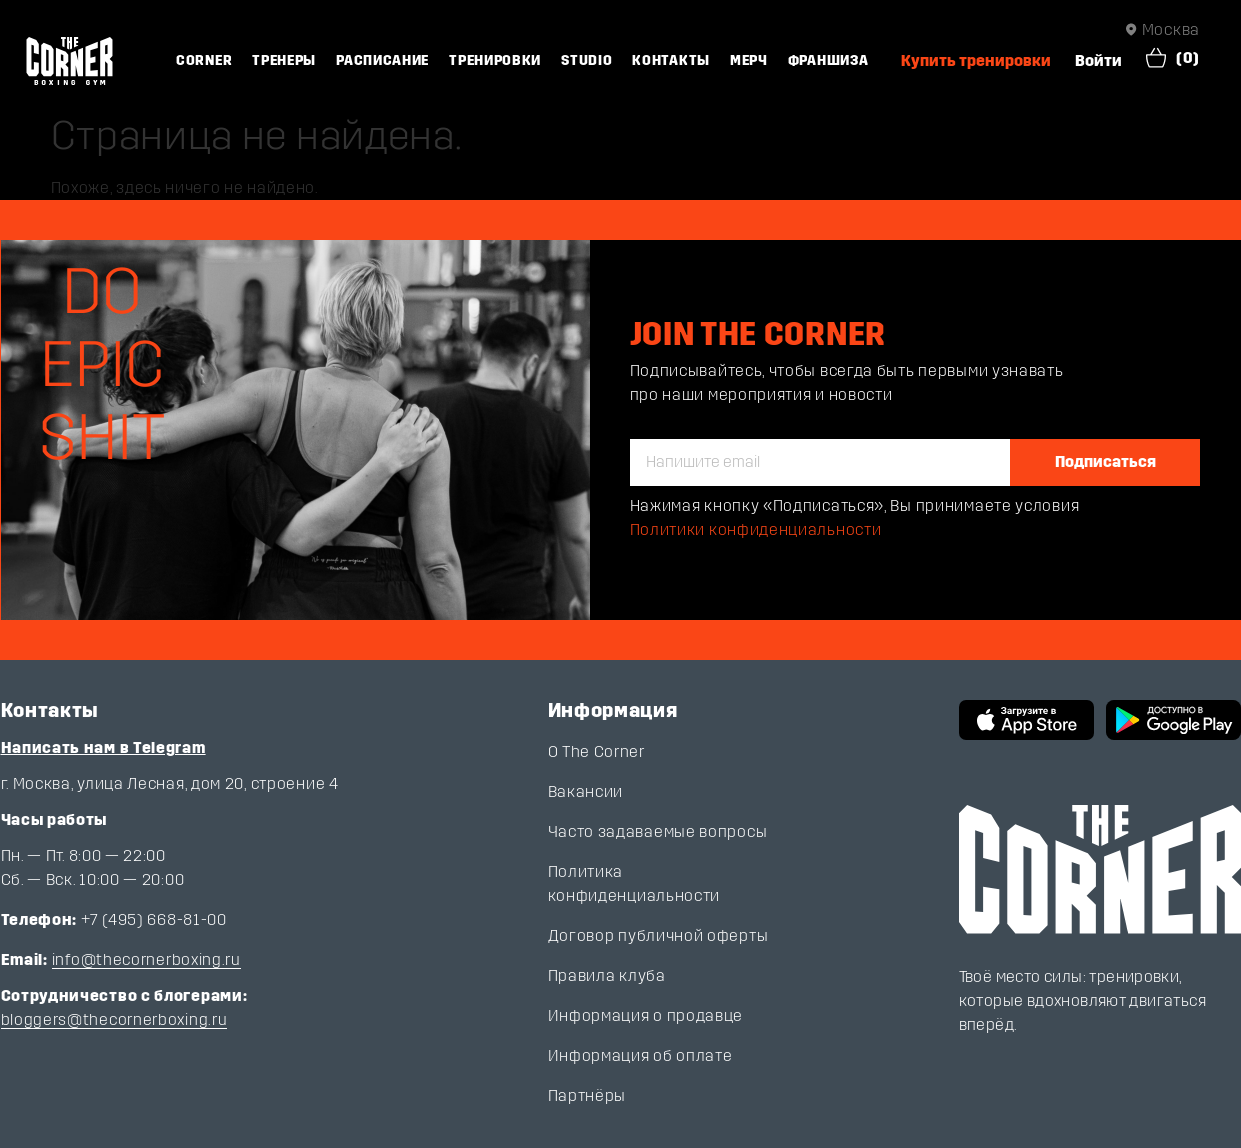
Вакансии (586, 791)
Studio (586, 60)
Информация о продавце (646, 1015)
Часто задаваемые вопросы (658, 831)
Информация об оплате (640, 1055)
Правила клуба (607, 975)
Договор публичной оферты (658, 935)
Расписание (382, 60)
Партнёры (587, 1095)
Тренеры (284, 60)
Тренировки (495, 60)
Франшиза (828, 60)
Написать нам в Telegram (103, 747)
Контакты (671, 60)
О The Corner (596, 751)
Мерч (749, 60)
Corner (204, 60)
